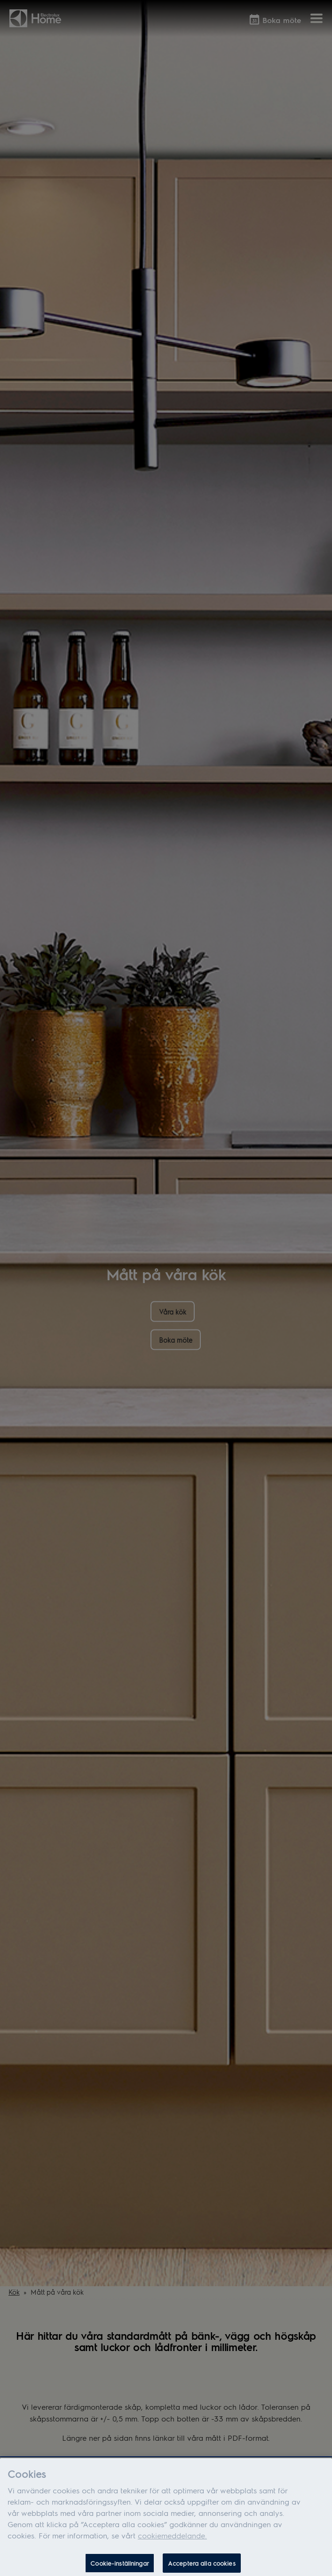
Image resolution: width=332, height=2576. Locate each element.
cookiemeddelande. (172, 2539)
